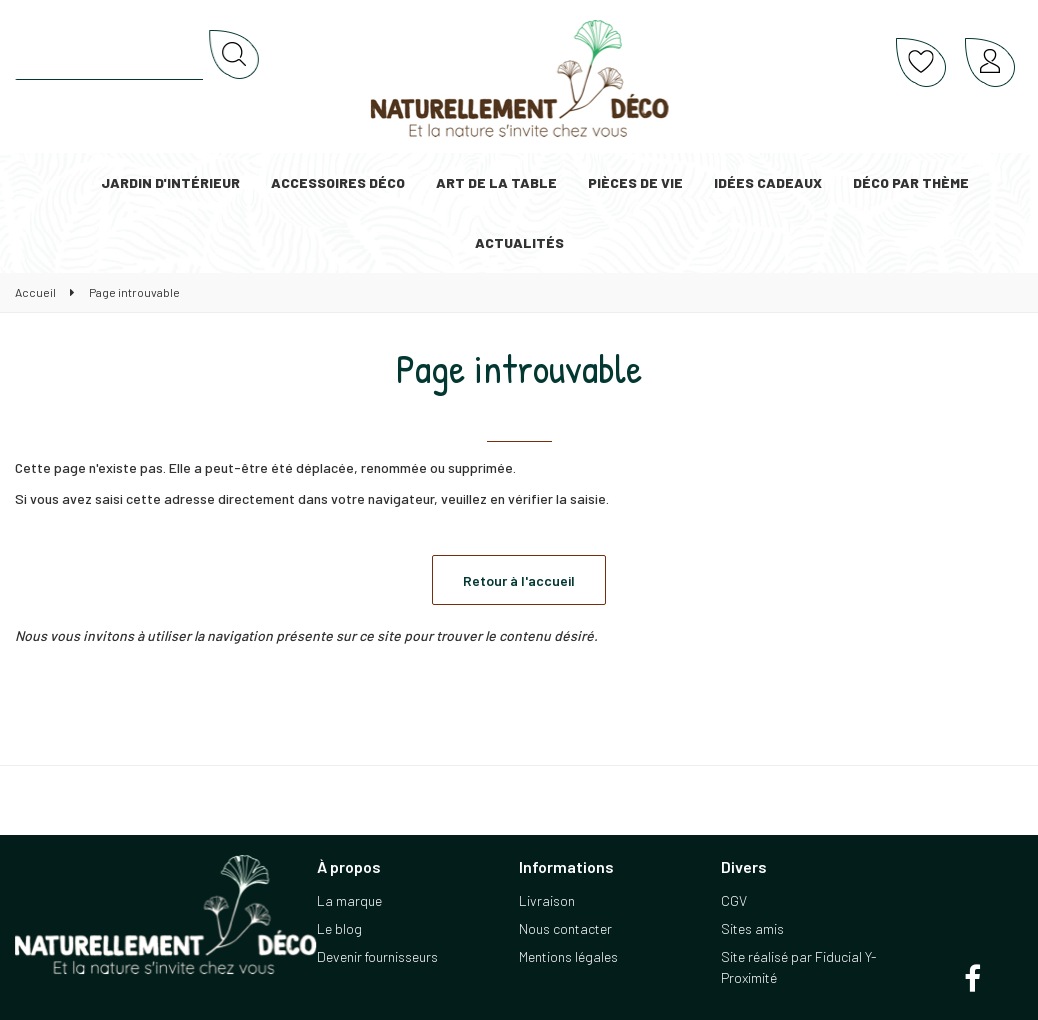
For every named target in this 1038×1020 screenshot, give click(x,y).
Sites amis (752, 928)
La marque (349, 900)
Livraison (547, 900)
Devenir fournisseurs (377, 956)
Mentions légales (568, 956)
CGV (734, 900)
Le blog (339, 928)
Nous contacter (565, 928)
